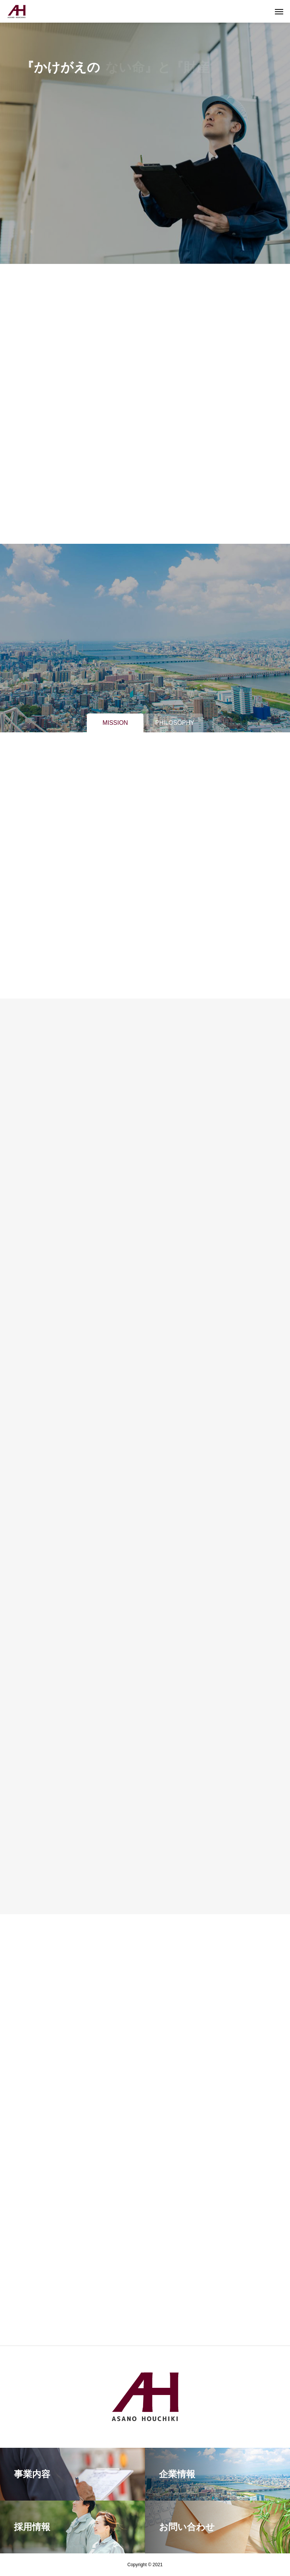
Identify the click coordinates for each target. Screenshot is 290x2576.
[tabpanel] (145, 132)
